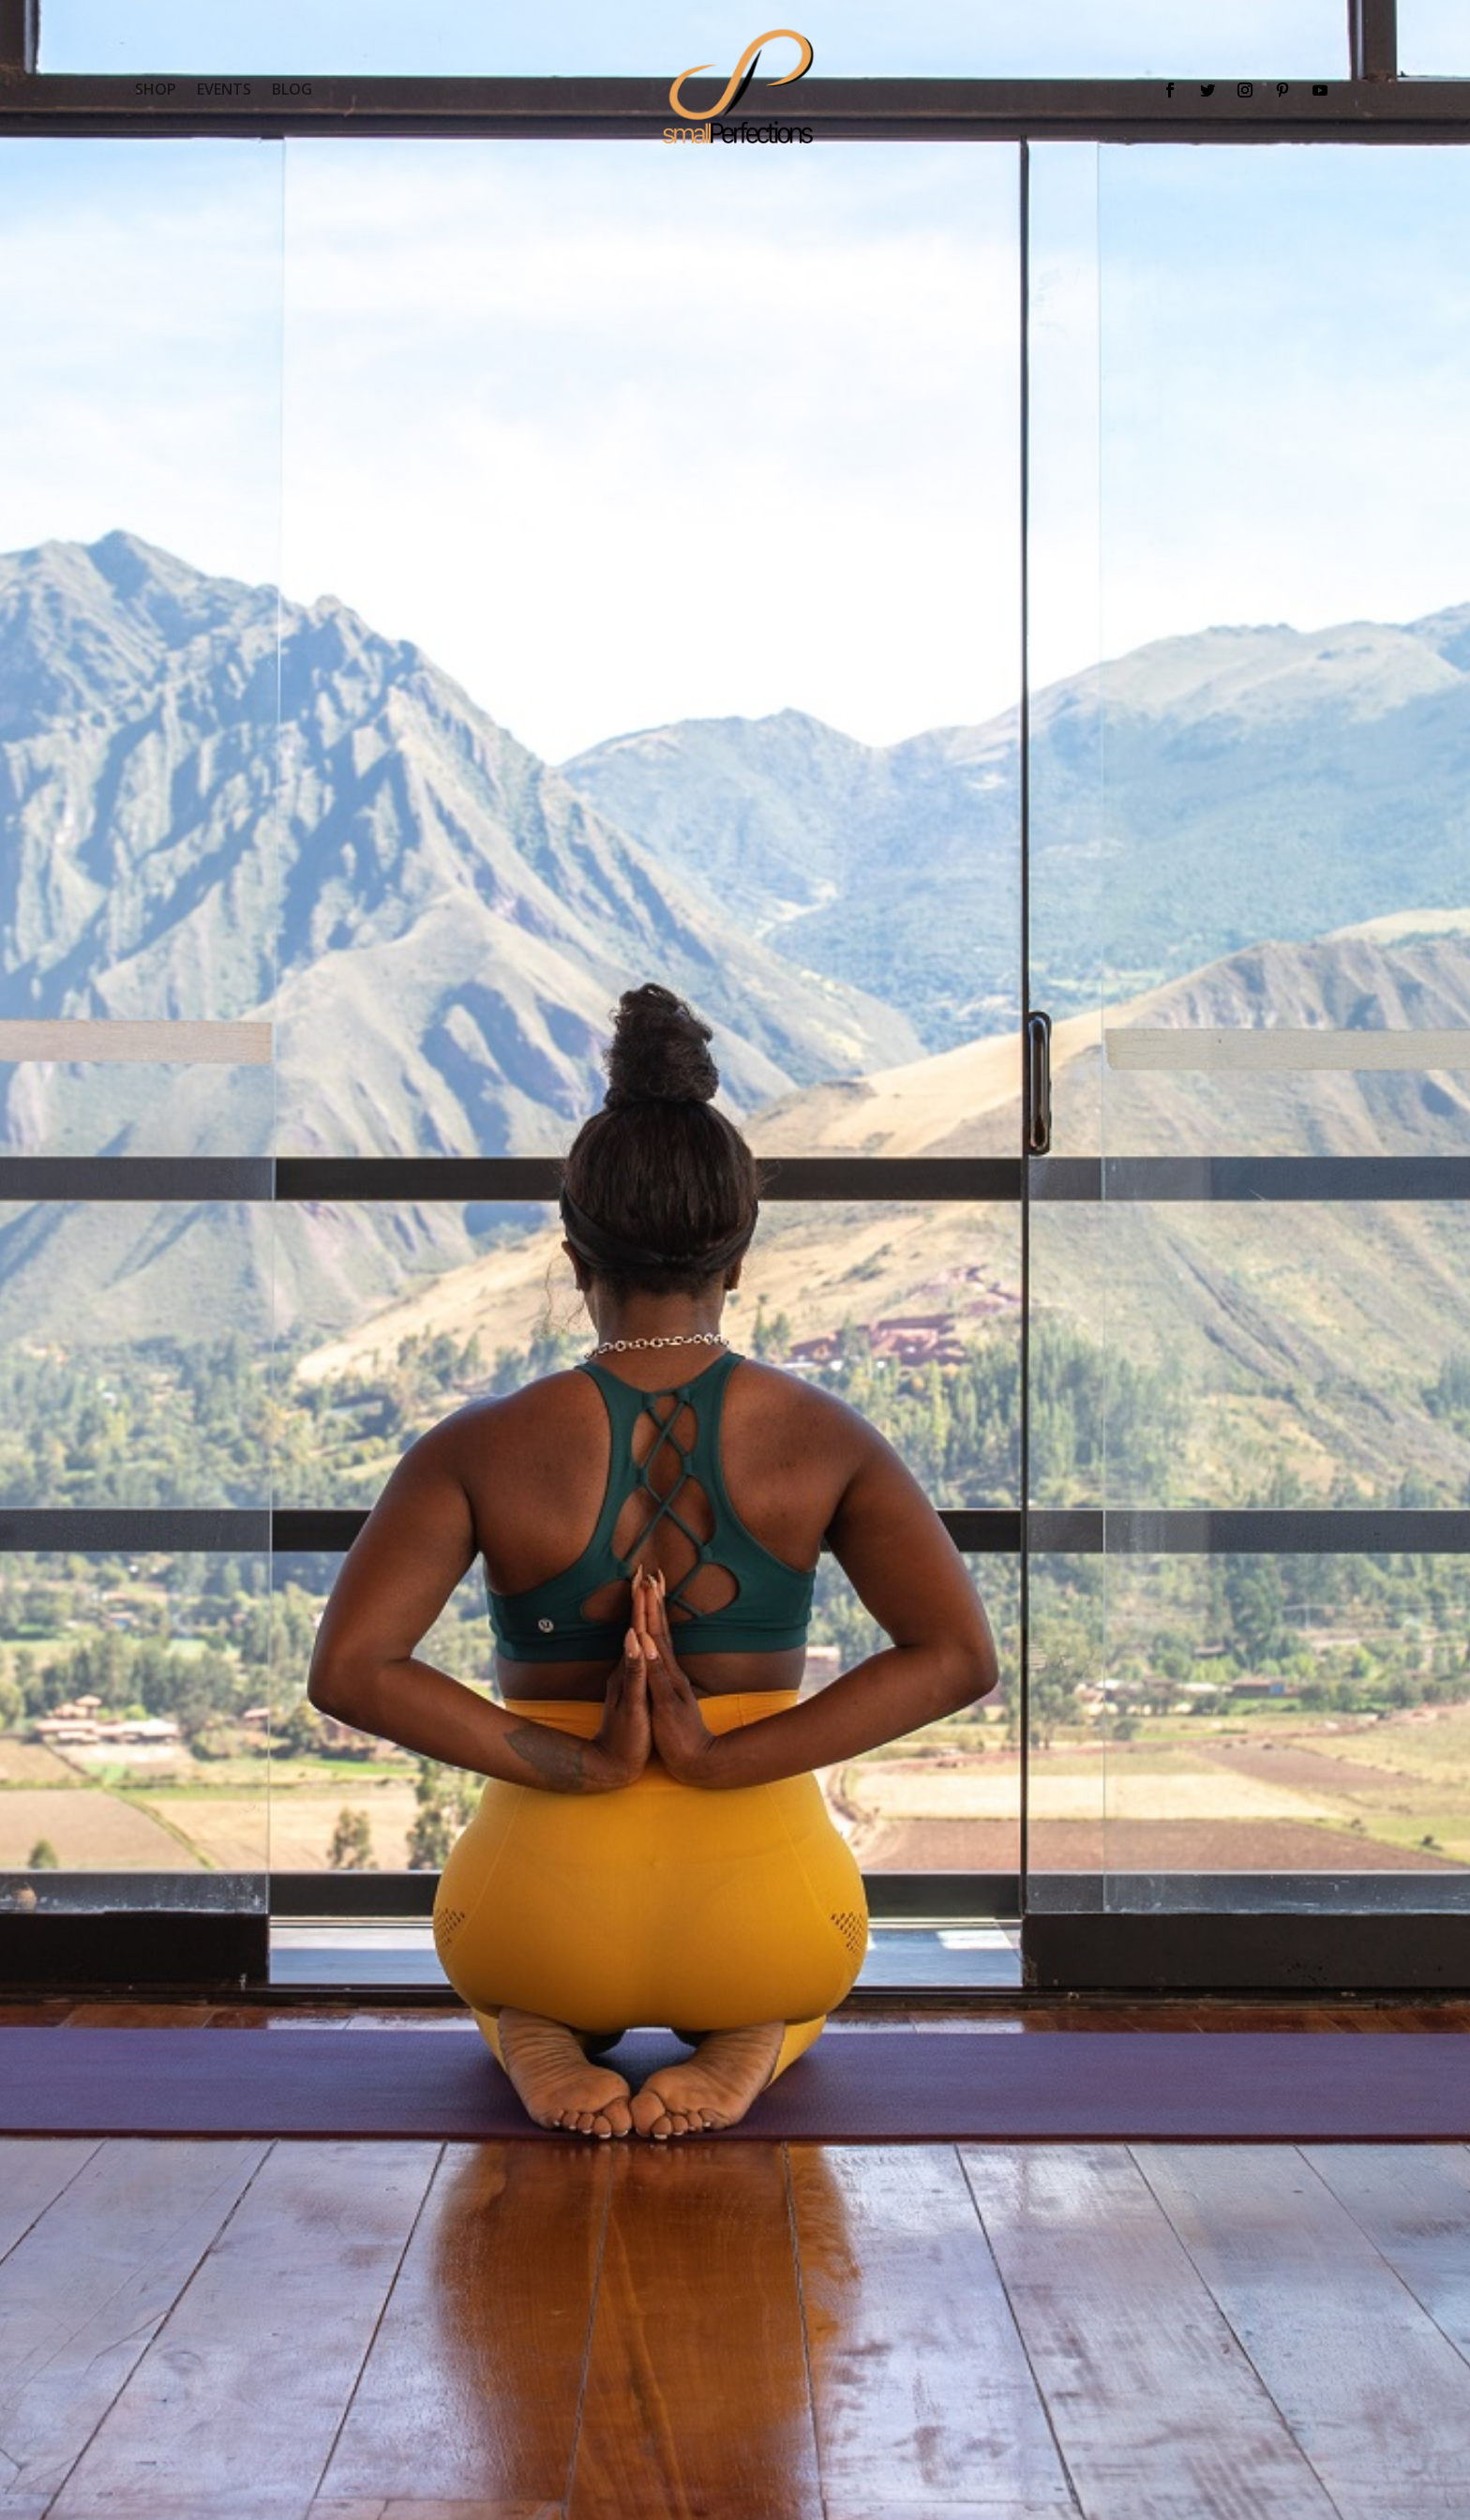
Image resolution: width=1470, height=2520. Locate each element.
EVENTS (224, 90)
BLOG (292, 90)
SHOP (155, 90)
